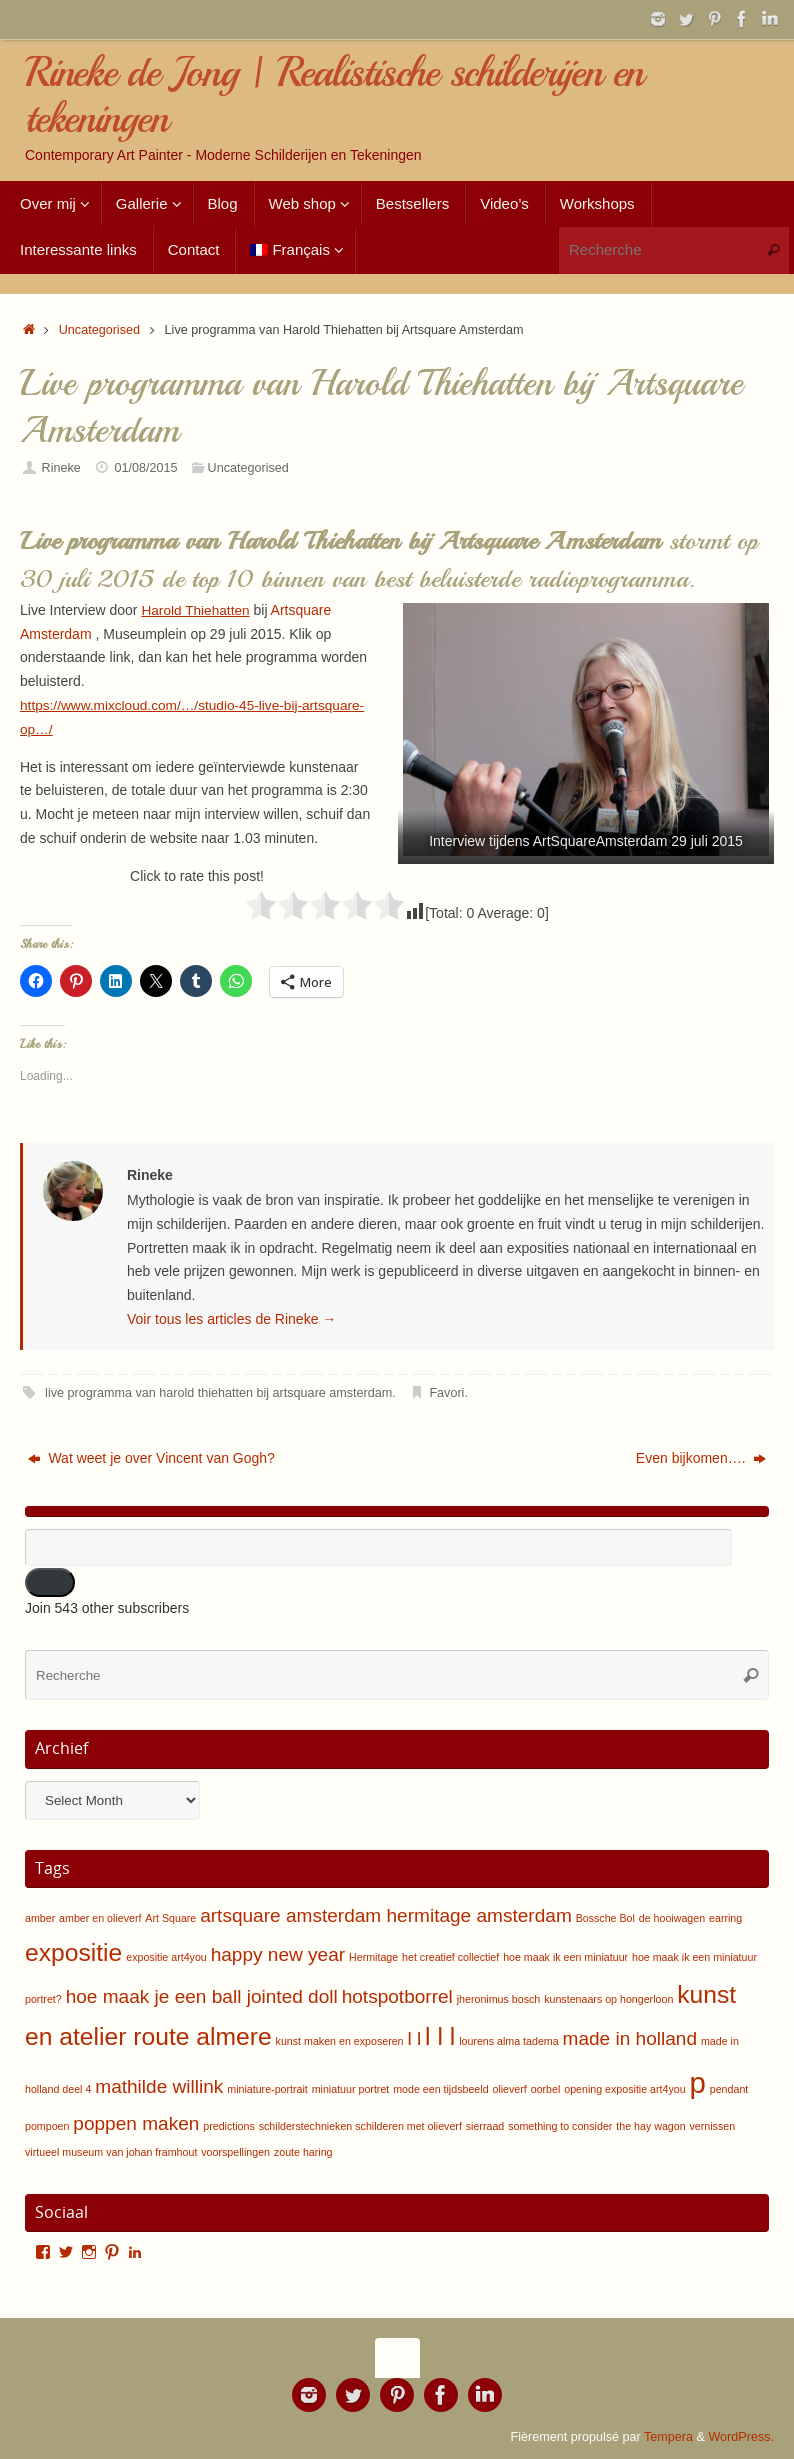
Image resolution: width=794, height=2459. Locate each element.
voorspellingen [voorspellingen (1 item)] (235, 2152)
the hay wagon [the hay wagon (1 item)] (650, 2126)
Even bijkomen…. (701, 1458)
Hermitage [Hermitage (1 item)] (373, 1957)
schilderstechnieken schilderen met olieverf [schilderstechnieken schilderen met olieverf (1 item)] (360, 2126)
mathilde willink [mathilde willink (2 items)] (159, 2086)
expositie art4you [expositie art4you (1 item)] (166, 1957)
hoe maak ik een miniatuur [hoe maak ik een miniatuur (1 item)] (565, 1957)
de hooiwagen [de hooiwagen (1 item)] (672, 1918)
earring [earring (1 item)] (725, 1918)
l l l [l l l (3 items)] (440, 2036)
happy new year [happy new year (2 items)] (278, 1954)
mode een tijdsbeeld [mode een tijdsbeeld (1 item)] (440, 2089)
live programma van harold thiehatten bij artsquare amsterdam (218, 1393)
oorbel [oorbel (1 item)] (546, 2089)
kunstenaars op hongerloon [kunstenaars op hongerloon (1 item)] (608, 1999)
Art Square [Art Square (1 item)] (170, 1918)
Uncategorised (99, 330)
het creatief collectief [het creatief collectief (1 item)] (450, 1957)
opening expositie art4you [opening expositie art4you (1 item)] (624, 2089)
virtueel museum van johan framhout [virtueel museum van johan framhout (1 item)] (111, 2152)
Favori (446, 1393)
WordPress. (741, 2437)
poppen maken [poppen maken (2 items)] (136, 2123)
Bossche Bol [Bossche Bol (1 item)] (605, 1918)
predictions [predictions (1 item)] (229, 2126)
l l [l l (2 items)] (414, 2038)
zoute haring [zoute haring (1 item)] (303, 2152)
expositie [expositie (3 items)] (73, 1952)
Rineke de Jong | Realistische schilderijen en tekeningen (334, 95)
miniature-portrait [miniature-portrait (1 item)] (267, 2089)
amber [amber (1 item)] (40, 1918)
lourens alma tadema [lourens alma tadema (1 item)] (509, 2041)
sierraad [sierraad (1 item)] (485, 2126)
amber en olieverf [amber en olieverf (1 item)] (100, 1918)
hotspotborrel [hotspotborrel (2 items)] (397, 1996)
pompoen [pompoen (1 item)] (47, 2126)
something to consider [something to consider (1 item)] (560, 2126)
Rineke (61, 468)
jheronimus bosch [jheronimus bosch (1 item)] (499, 1999)
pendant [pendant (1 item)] (729, 2089)
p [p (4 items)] (698, 2082)
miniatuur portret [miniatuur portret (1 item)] (351, 2089)
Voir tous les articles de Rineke (231, 1319)
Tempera (668, 2437)
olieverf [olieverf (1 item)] (509, 2089)
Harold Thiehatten (196, 610)
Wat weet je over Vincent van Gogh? (151, 1458)
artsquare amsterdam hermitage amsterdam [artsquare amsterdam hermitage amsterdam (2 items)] (386, 1915)
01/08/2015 (145, 468)
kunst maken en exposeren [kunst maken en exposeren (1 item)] (340, 2041)
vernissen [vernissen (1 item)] (713, 2126)
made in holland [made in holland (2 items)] (630, 2038)
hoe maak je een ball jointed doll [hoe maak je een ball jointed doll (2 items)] (202, 1996)
